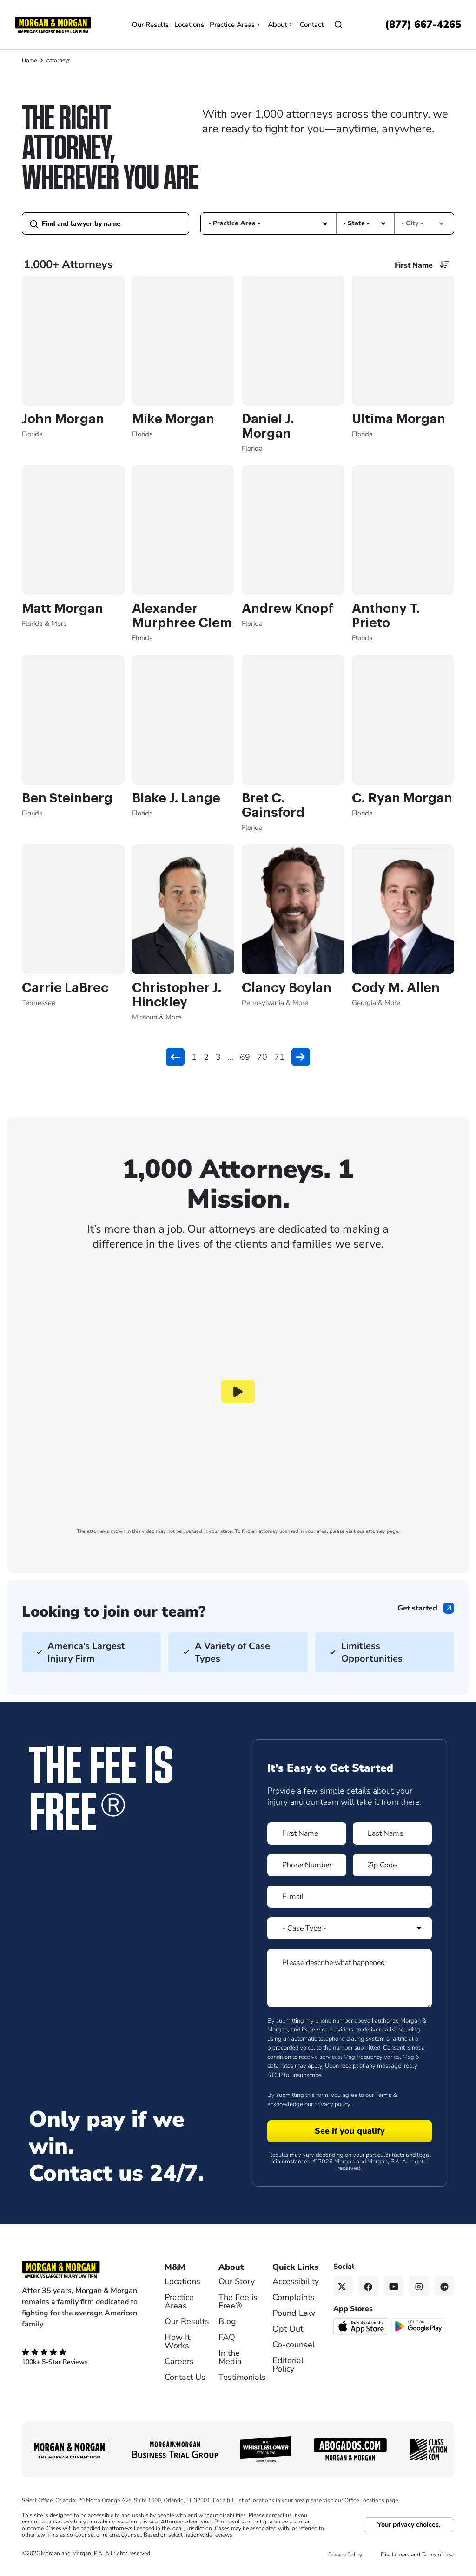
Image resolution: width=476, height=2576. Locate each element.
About (281, 24)
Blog (227, 2321)
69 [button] (245, 1057)
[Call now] (423, 25)
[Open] (338, 24)
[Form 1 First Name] (306, 1833)
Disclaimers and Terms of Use (417, 2554)
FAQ (226, 2337)
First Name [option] (414, 265)
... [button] (230, 1057)
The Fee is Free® (238, 2301)
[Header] (53, 24)
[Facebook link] (368, 2285)
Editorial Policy (288, 2364)
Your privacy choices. (408, 2524)
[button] (325, 223)
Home (29, 60)
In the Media (230, 2357)
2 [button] (206, 1057)
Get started (417, 1608)
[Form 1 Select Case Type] (349, 1928)
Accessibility (295, 2281)
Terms (383, 2095)
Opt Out (287, 2329)
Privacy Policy (345, 2554)
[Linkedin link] (444, 2285)
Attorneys (58, 60)
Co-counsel (293, 2344)
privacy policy (332, 2104)
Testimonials (242, 2377)
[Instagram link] (419, 2285)
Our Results (150, 24)
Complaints (293, 2297)
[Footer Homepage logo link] (80, 2269)
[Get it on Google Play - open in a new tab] (419, 2325)
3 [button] (218, 1057)
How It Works (177, 2341)
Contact (312, 24)
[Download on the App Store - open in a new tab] (361, 2326)
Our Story (236, 2281)
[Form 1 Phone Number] (306, 1865)
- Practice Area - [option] (234, 223)
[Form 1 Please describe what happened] (349, 1978)
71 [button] (279, 1057)
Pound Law (293, 2313)
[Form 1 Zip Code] (392, 1865)
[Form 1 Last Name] (392, 1833)
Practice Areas (236, 24)
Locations (189, 24)
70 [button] (262, 1057)
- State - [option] (356, 223)
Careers (179, 2361)
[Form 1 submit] (349, 2131)
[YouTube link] (394, 2285)
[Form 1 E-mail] (349, 1897)
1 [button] (194, 1057)
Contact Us (185, 2377)
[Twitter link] (343, 2285)
